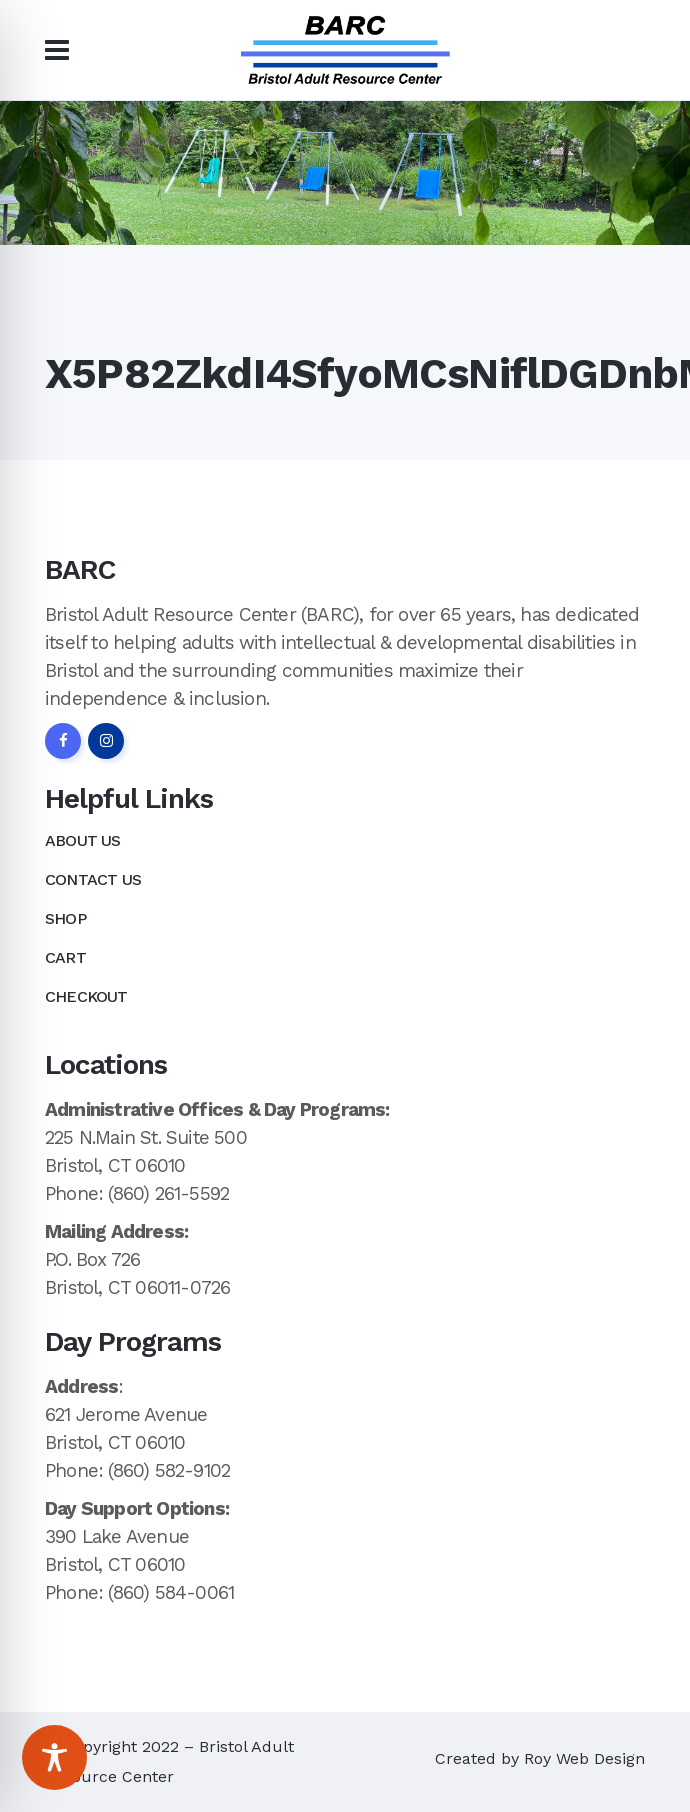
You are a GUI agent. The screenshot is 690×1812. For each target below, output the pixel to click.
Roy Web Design (584, 1758)
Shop (65, 918)
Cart (65, 957)
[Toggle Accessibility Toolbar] (54, 1757)
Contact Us (93, 879)
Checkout (86, 996)
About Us (83, 840)
